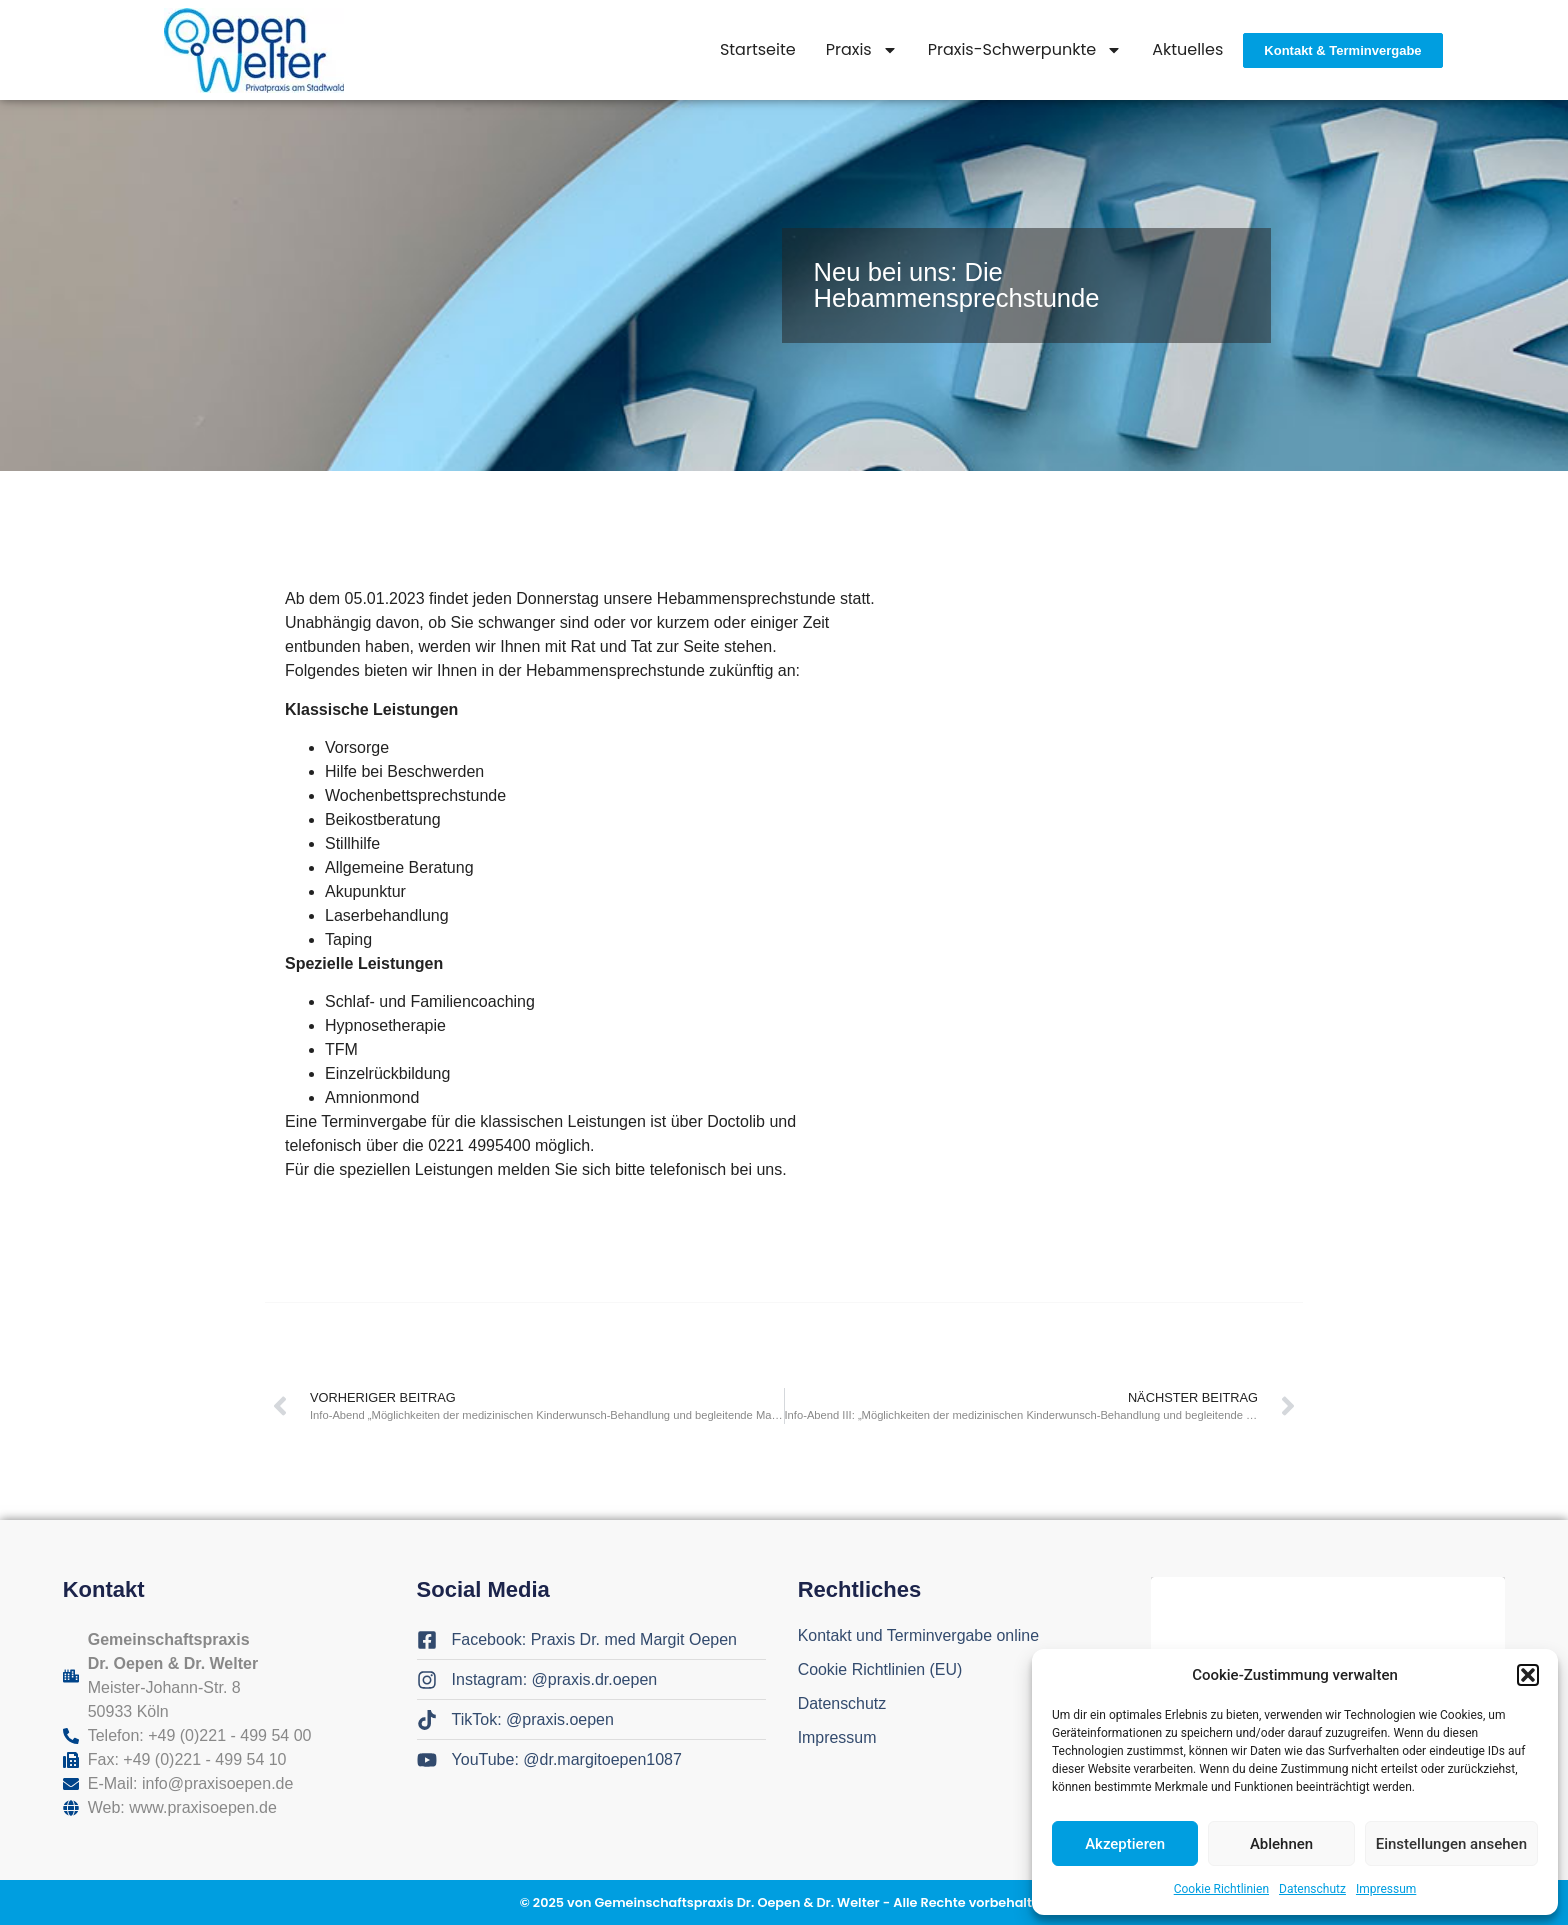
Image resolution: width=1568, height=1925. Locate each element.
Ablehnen (1281, 1844)
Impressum (1386, 1889)
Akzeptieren (1125, 1844)
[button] (1528, 1675)
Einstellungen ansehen (1451, 1844)
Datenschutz (1312, 1889)
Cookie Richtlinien (1221, 1889)
